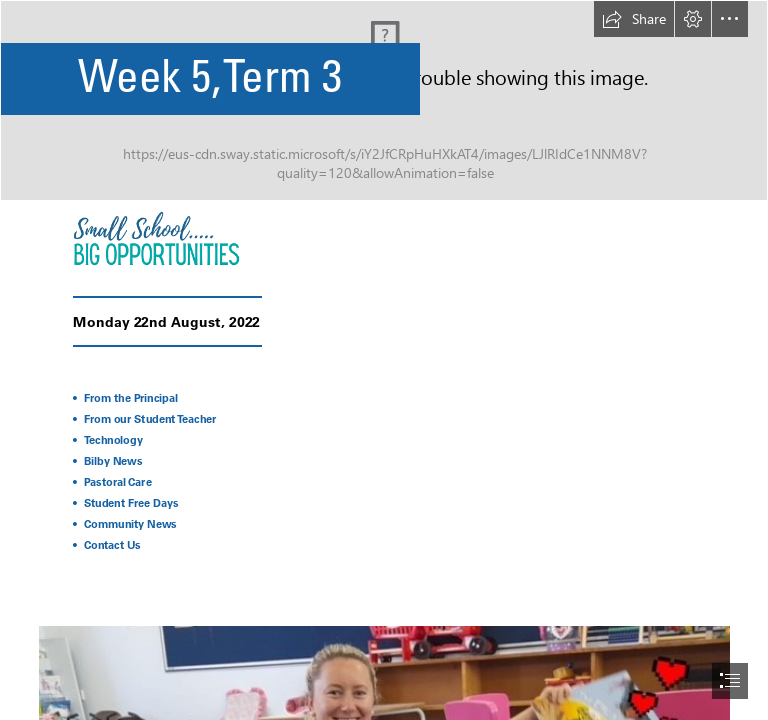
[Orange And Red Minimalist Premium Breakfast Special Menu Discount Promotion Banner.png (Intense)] (384, 100)
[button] (634, 19)
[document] (384, 360)
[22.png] (188, 237)
